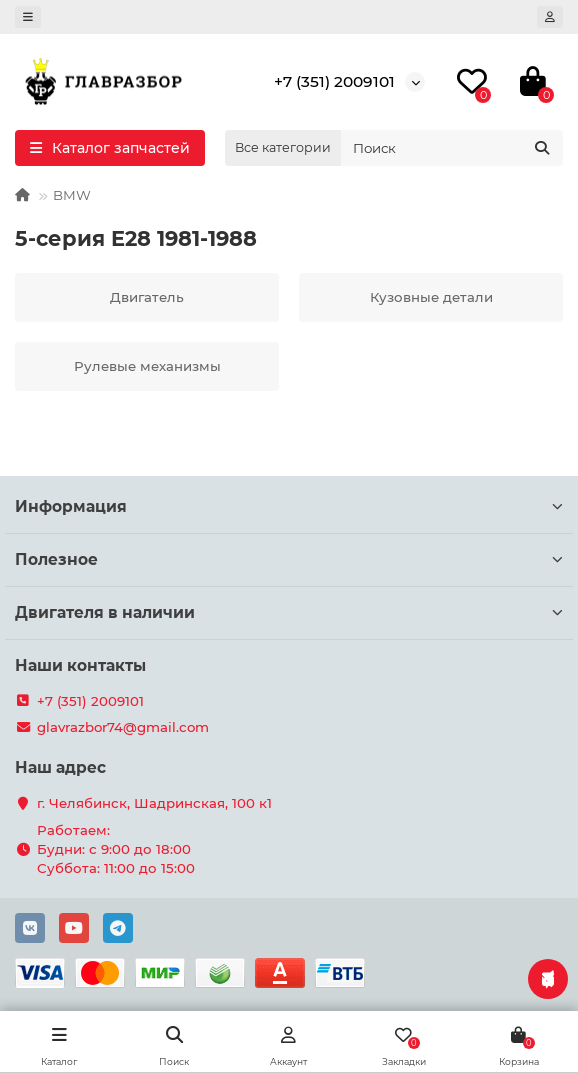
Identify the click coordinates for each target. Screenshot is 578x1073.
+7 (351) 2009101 (334, 81)
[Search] (452, 148)
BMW (72, 195)
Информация (289, 506)
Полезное (289, 559)
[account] (550, 17)
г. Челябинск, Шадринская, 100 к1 (154, 803)
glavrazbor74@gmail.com (123, 727)
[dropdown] (28, 17)
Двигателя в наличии (289, 612)
